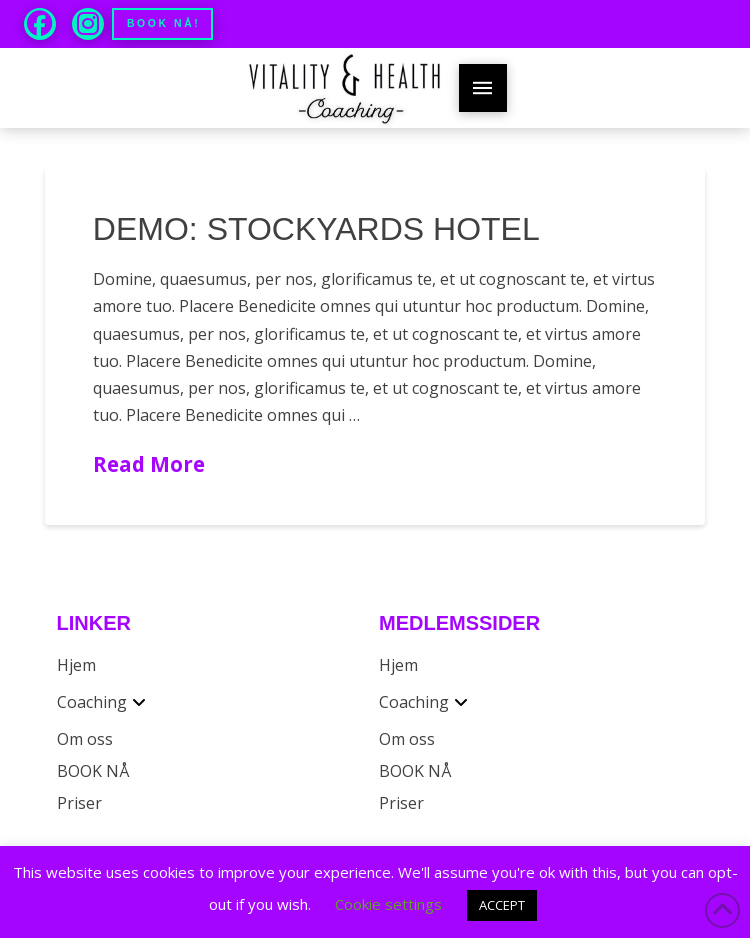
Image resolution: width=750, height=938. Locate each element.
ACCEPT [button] (502, 905)
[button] (483, 88)
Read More (149, 464)
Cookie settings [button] (388, 904)
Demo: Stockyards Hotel (316, 229)
